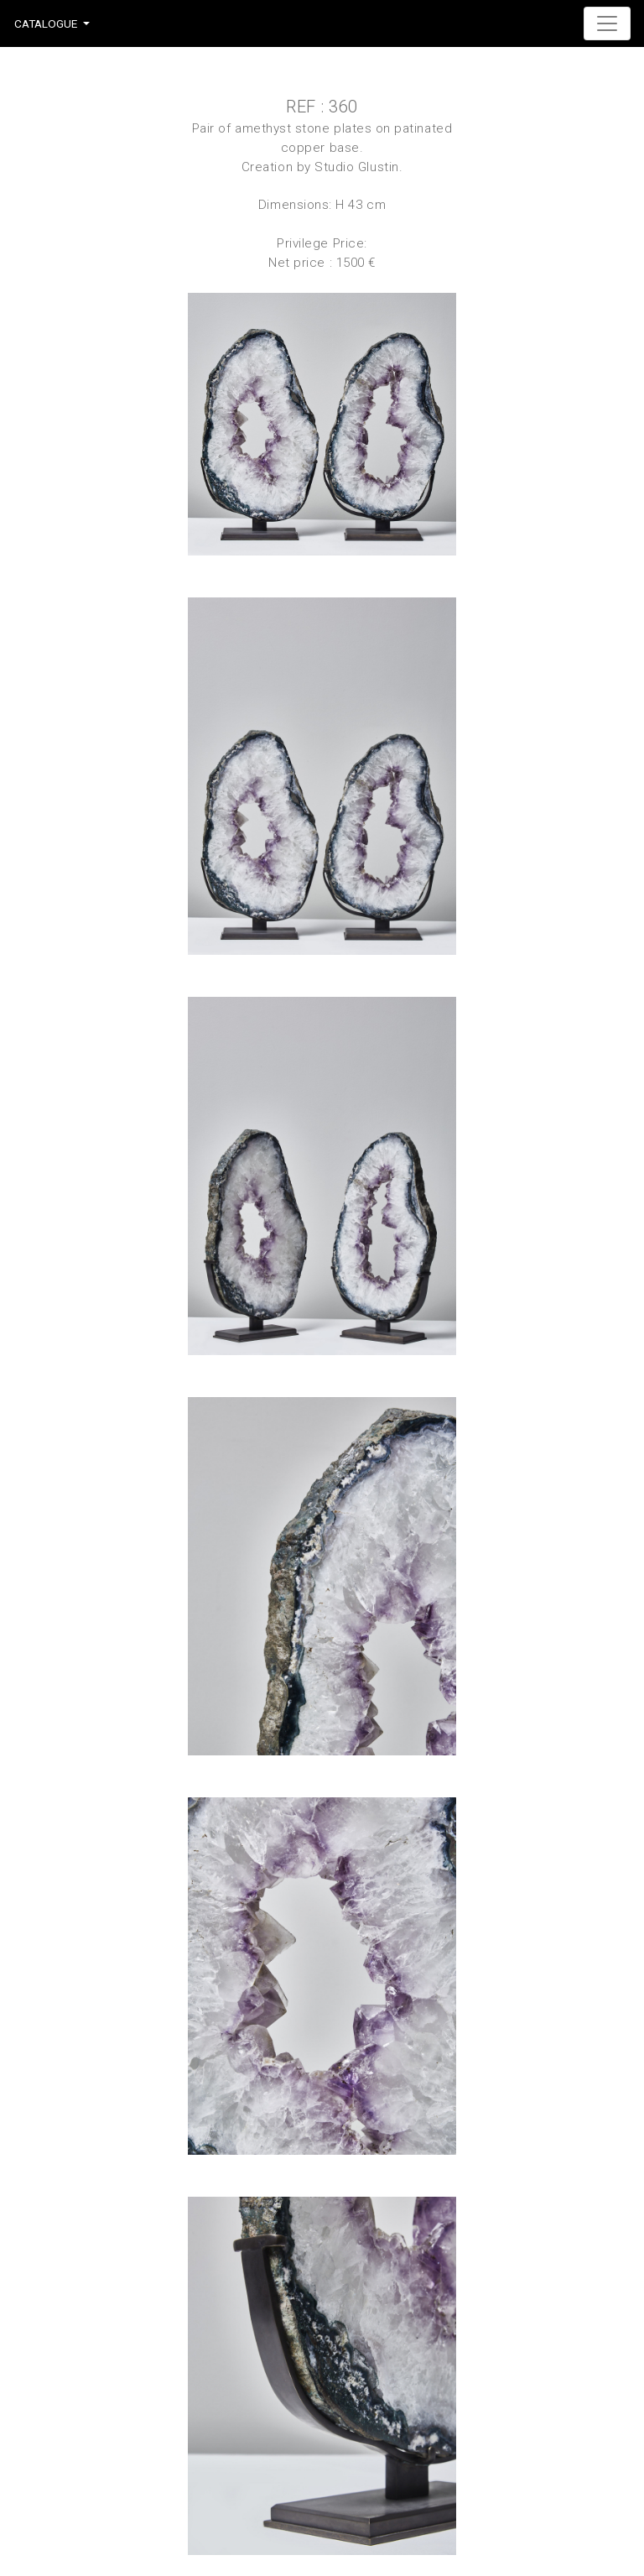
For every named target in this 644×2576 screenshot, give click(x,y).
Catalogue (45, 23)
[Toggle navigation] (607, 23)
